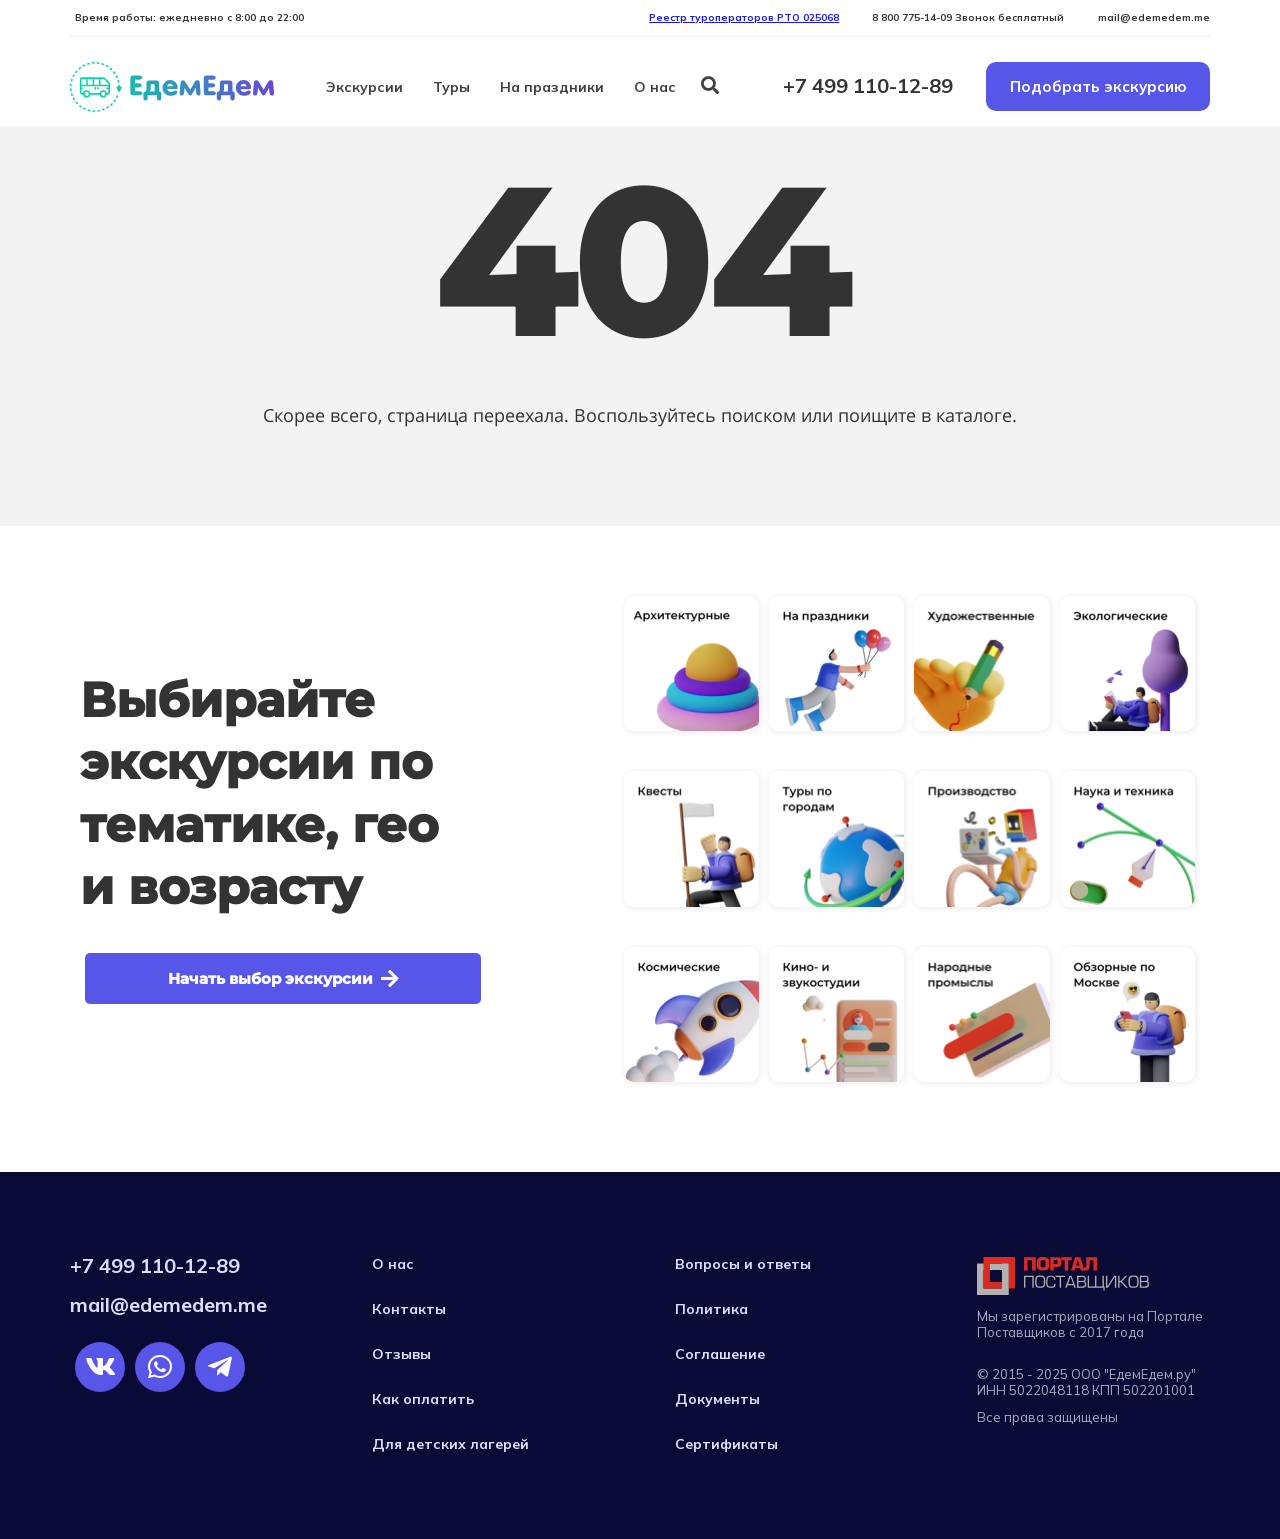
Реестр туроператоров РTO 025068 (744, 17)
